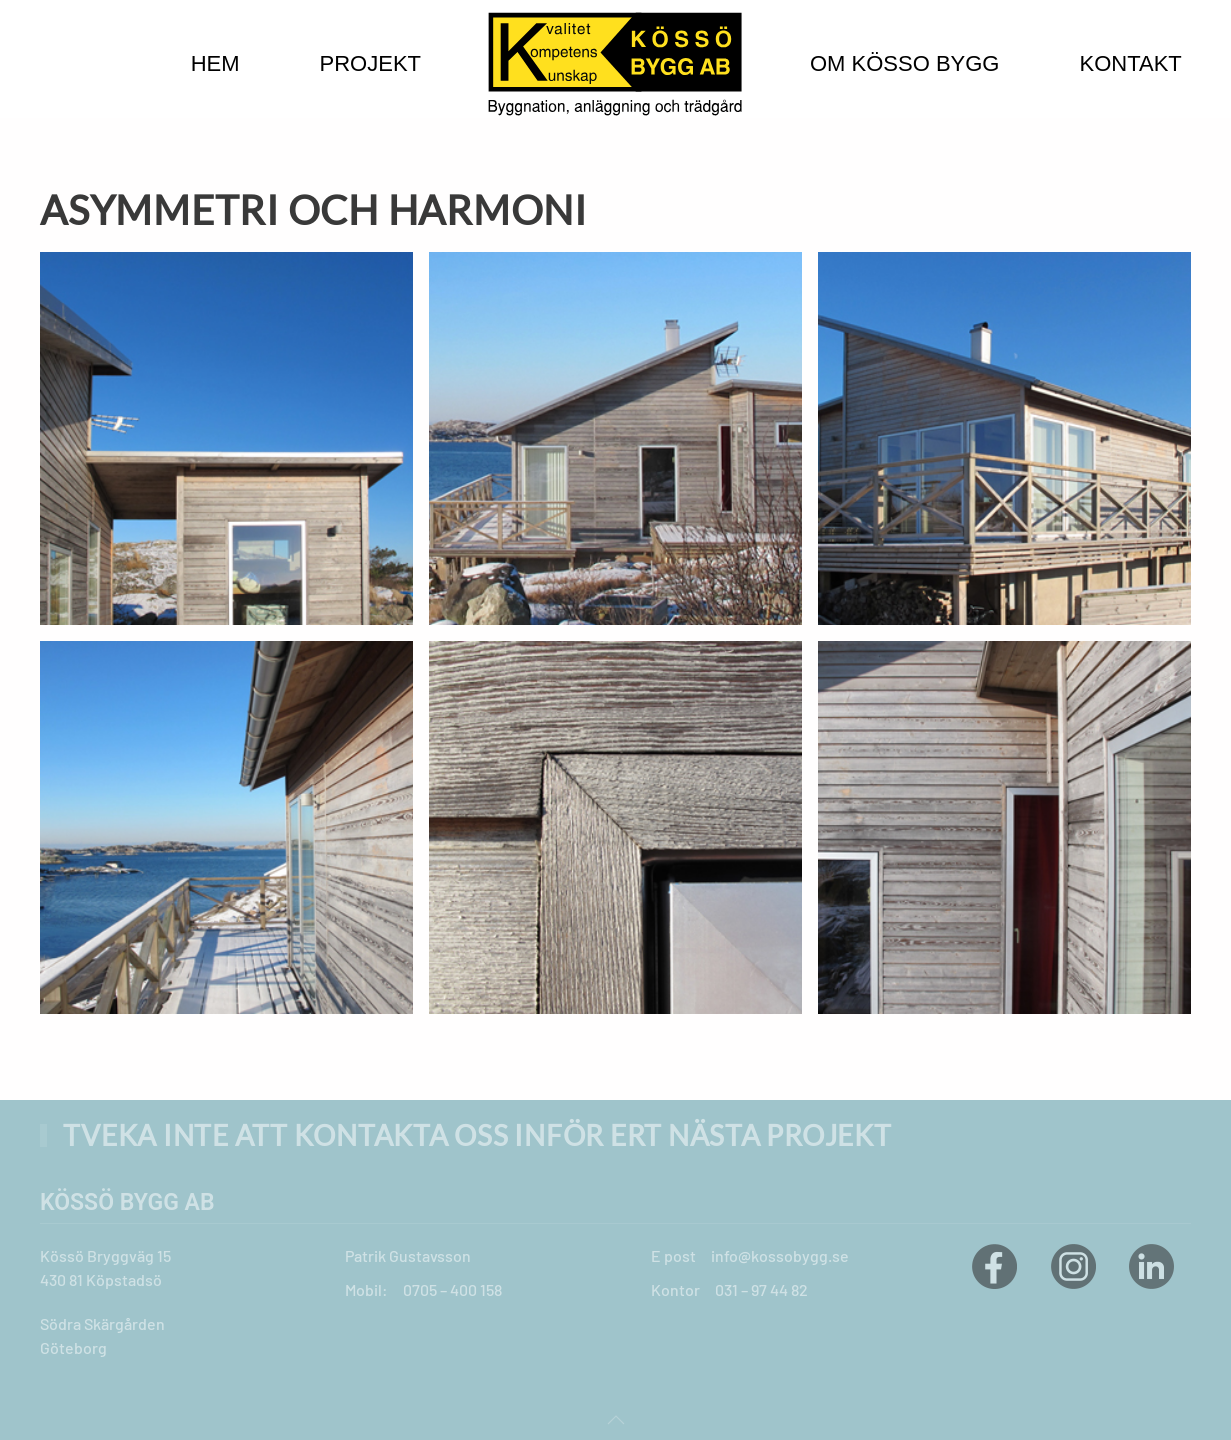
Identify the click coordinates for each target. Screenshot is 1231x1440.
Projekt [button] (370, 63)
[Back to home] (615, 64)
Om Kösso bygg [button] (904, 63)
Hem (215, 63)
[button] (616, 1420)
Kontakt (1130, 63)
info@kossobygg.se (780, 1255)
